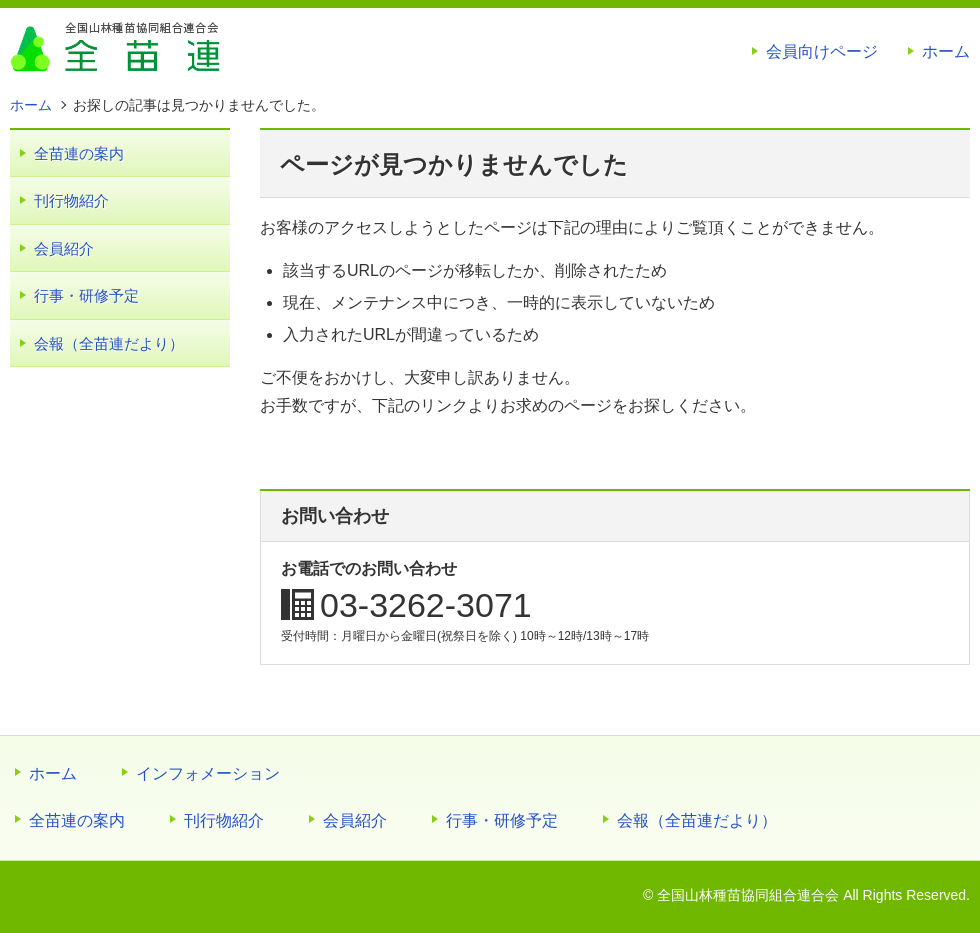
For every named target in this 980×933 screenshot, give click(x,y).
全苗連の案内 (79, 153)
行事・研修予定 (86, 295)
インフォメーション (208, 773)
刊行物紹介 (71, 200)
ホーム (946, 51)
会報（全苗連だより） (109, 343)
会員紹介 (64, 248)
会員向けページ (822, 51)
